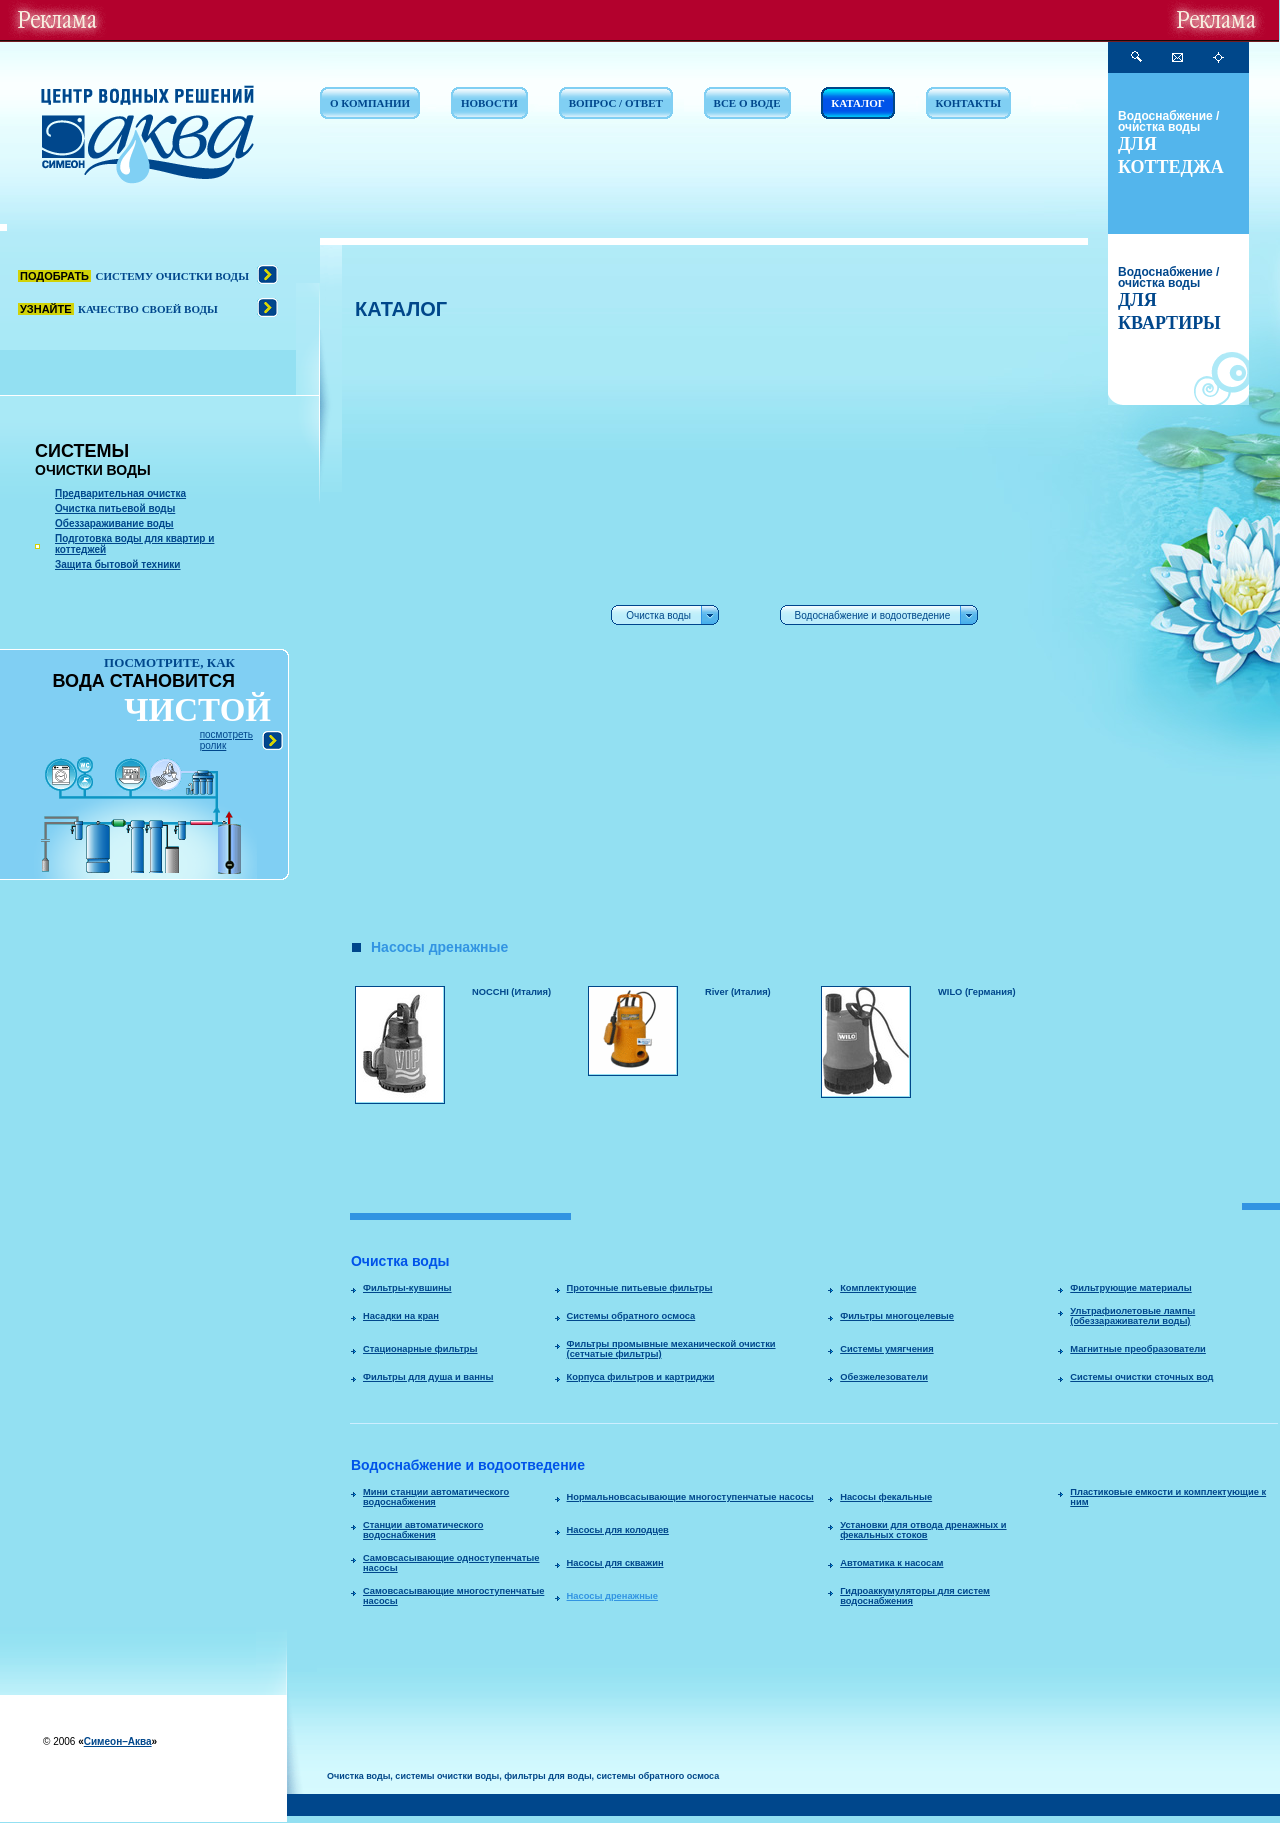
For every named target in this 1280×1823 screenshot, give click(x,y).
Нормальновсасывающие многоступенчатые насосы (690, 1497)
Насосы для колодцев (618, 1530)
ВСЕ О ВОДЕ (747, 103)
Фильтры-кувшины (407, 1288)
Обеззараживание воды (114, 523)
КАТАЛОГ (857, 103)
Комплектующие (878, 1288)
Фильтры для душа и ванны (428, 1377)
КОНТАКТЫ (969, 103)
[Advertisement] (437, 631)
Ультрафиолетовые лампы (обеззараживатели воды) (1132, 1316)
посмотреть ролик (226, 740)
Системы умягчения (886, 1349)
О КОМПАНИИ (370, 103)
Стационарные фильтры (420, 1349)
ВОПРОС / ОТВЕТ (616, 103)
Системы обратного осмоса (631, 1316)
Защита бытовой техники (118, 564)
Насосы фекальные (886, 1497)
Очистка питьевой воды (115, 508)
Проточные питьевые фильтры (640, 1288)
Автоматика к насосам (891, 1563)
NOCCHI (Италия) (511, 992)
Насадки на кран (401, 1316)
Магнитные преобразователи (1138, 1349)
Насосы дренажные (612, 1596)
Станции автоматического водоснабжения (423, 1530)
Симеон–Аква (118, 1741)
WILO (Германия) (977, 992)
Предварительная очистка (120, 493)
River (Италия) (738, 992)
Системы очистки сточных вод (1141, 1377)
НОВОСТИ (489, 103)
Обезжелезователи (884, 1377)
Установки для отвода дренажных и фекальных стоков (923, 1530)
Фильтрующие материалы (1130, 1288)
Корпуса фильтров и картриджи (641, 1377)
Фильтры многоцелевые (897, 1316)
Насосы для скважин (615, 1563)
